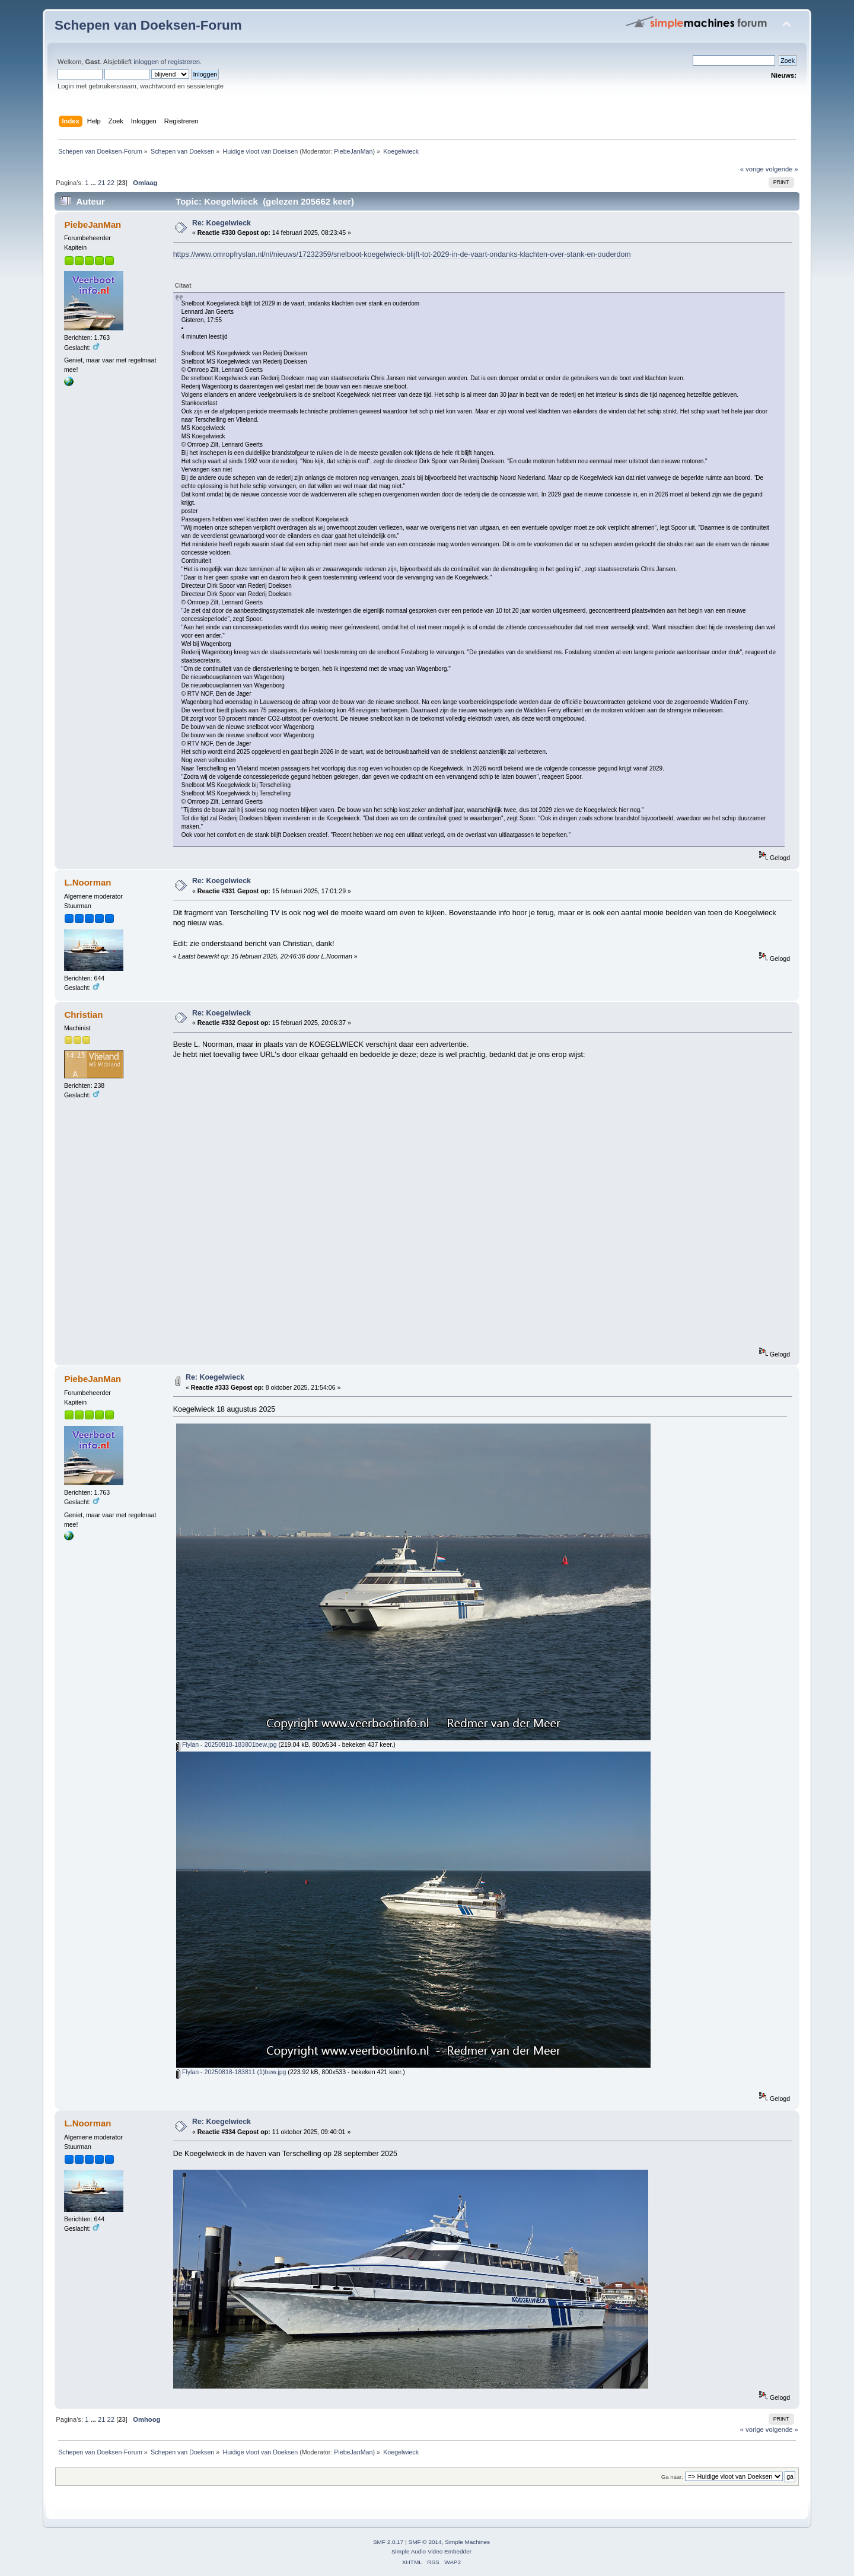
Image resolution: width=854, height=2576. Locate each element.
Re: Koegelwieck (221, 223)
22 (110, 182)
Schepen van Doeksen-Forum (148, 25)
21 (101, 182)
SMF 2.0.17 (388, 2542)
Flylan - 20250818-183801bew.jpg (226, 1744)
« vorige (752, 169)
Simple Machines (467, 2542)
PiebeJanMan (353, 151)
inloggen (145, 61)
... (94, 182)
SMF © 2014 (425, 2542)
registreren (184, 61)
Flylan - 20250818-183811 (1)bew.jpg (231, 2071)
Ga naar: (672, 2476)
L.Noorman (87, 882)
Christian (83, 1015)
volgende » (782, 169)
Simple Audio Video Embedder (431, 2551)
